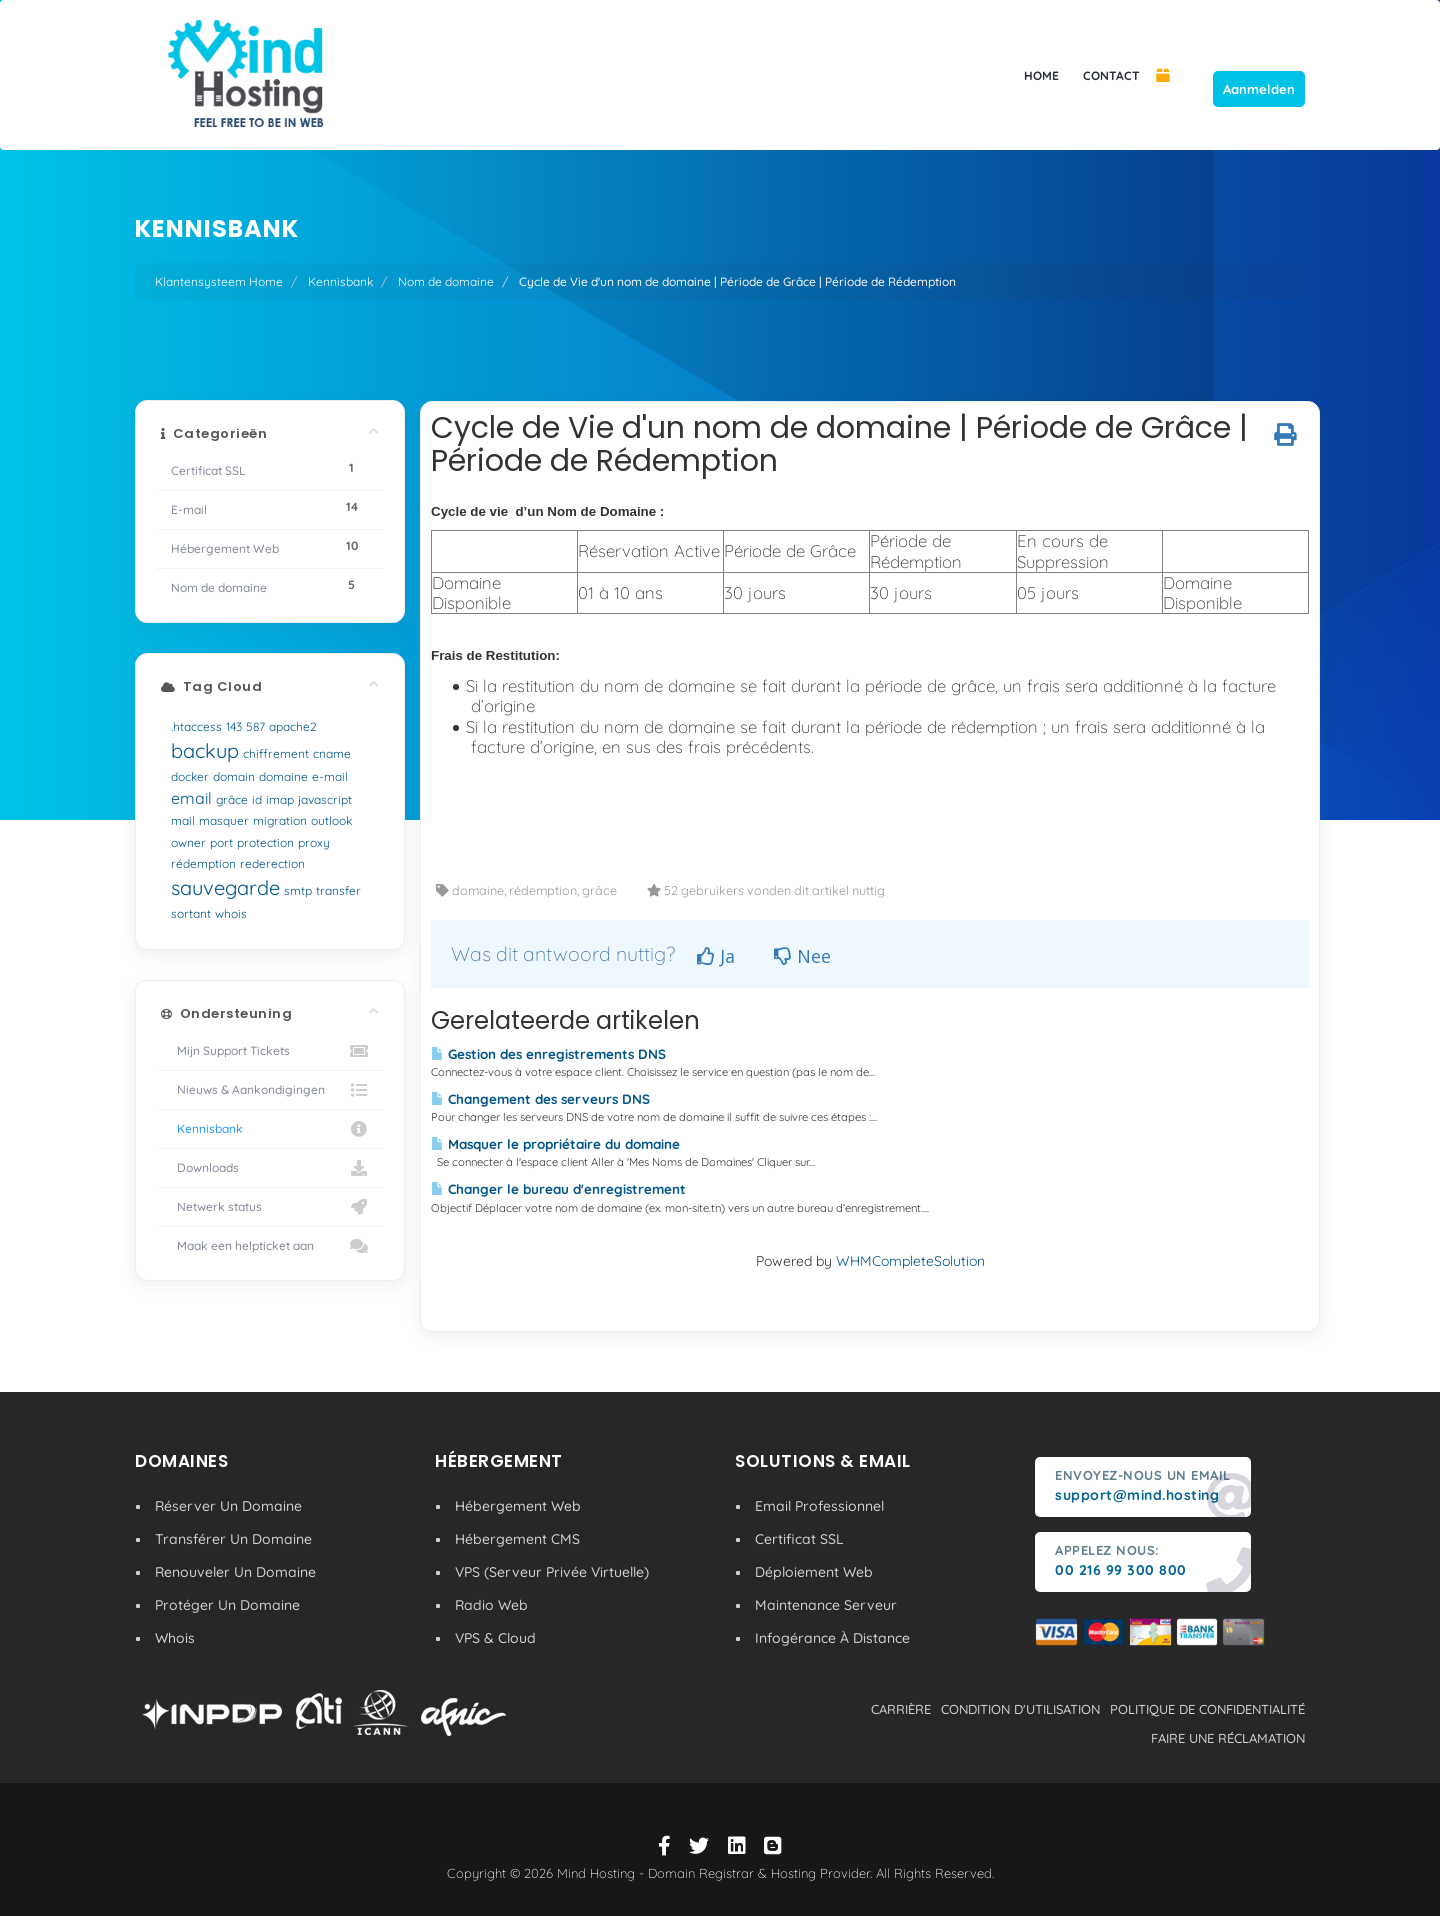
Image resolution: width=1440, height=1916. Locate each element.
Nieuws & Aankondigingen (270, 1090)
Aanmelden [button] (1259, 89)
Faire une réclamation (1228, 1738)
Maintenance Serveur (826, 1605)
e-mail (330, 776)
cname (332, 753)
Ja (716, 956)
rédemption (203, 863)
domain (234, 776)
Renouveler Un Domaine (235, 1572)
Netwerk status (270, 1207)
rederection (272, 863)
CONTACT (1111, 75)
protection (265, 842)
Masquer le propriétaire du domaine (555, 1144)
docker (190, 776)
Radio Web (491, 1605)
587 (255, 726)
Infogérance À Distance (832, 1638)
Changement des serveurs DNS (540, 1099)
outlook (331, 820)
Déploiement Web (814, 1572)
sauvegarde (225, 887)
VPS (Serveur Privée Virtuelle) (552, 1572)
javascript (325, 799)
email (191, 798)
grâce (232, 799)
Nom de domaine (446, 281)
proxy (314, 842)
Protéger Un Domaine (227, 1605)
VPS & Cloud (495, 1638)
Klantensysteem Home (219, 281)
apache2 (293, 726)
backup (205, 750)
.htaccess (196, 726)
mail (183, 820)
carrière (901, 1709)
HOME (1041, 75)
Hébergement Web (518, 1506)
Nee (802, 956)
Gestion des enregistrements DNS (548, 1054)
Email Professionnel (819, 1506)
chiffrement (276, 753)
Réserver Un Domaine (228, 1506)
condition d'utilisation (1020, 1709)
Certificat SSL (799, 1539)
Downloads (270, 1168)
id (257, 799)
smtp (298, 890)
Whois (175, 1638)
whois (231, 913)
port (221, 842)
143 (234, 726)
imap (280, 799)
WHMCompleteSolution (910, 1261)
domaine (283, 776)
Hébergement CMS (517, 1539)
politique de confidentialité (1207, 1709)
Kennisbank (340, 281)
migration (280, 820)
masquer (224, 820)
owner (188, 842)
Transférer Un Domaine (233, 1539)
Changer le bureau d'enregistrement (558, 1189)
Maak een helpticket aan (270, 1246)
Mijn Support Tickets (270, 1051)
